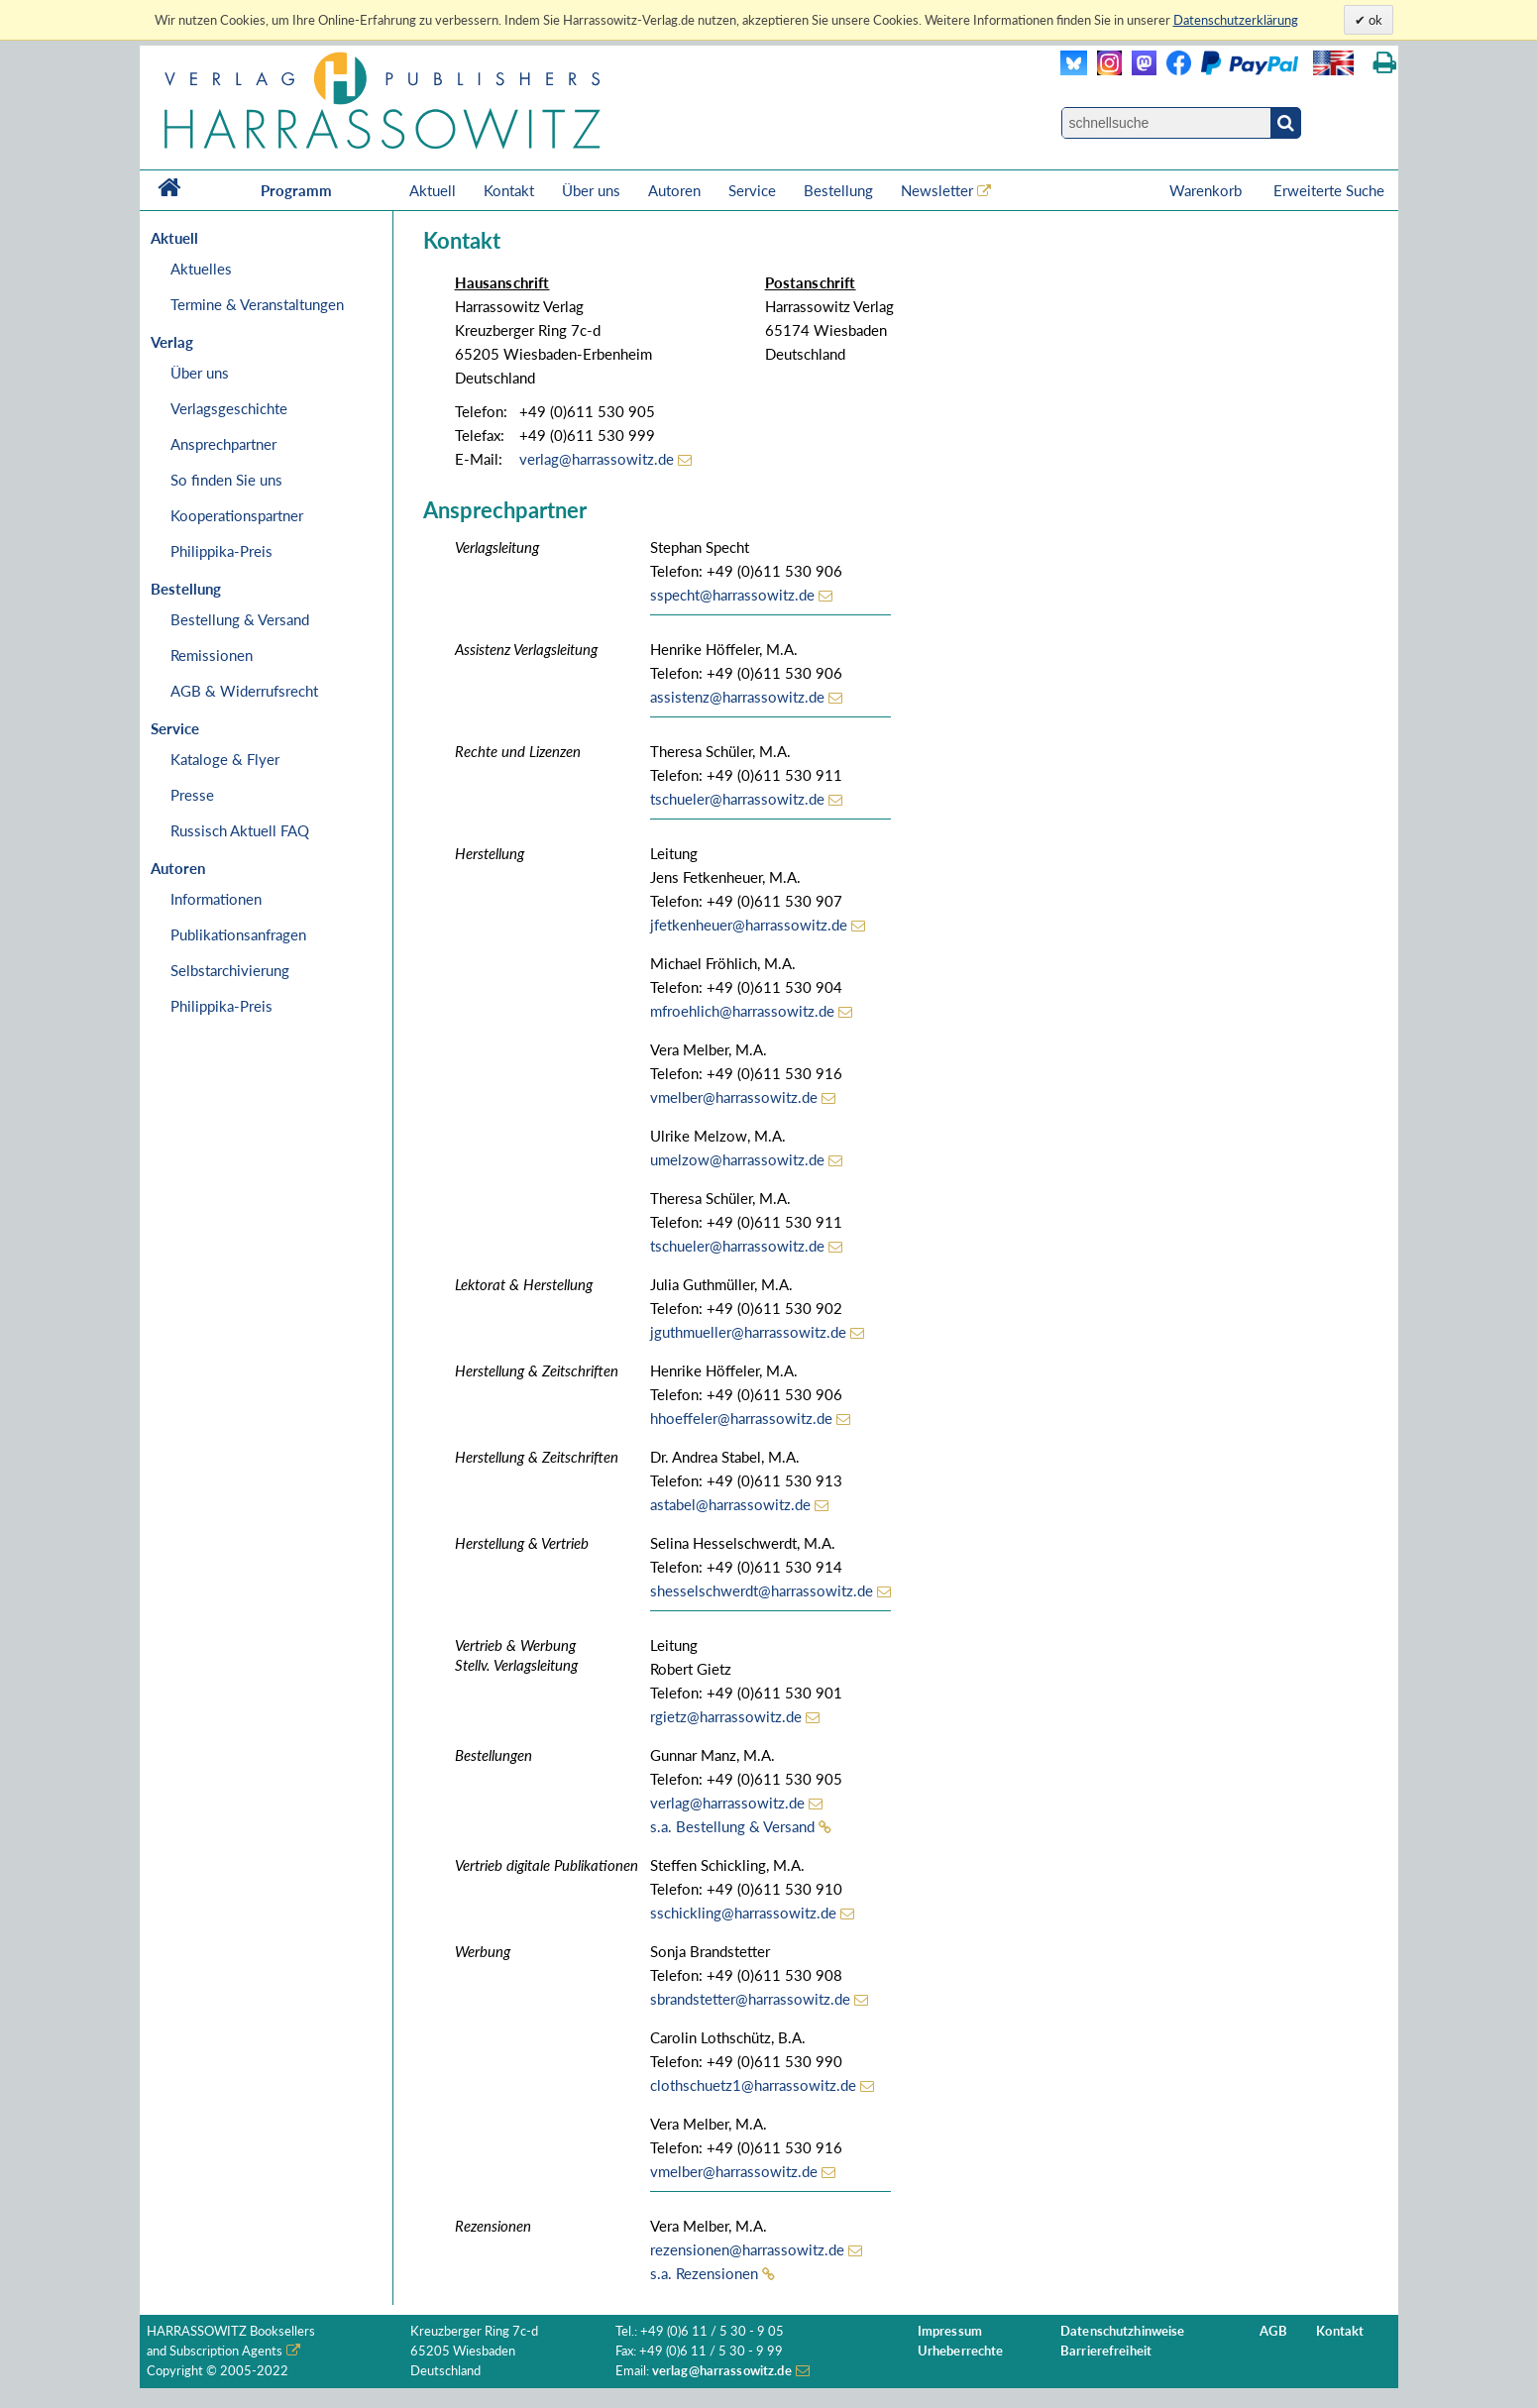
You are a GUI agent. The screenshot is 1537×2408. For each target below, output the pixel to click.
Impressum (950, 2331)
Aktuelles (201, 268)
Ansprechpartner (223, 444)
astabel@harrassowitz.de (730, 1504)
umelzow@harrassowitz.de (737, 1159)
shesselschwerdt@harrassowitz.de (761, 1590)
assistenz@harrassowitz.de (737, 697)
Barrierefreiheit (1106, 2351)
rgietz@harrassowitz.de (726, 1716)
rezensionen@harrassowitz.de (747, 2249)
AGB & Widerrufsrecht (244, 691)
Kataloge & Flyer (224, 759)
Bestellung (838, 190)
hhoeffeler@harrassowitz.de (741, 1418)
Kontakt (509, 190)
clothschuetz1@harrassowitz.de (753, 2085)
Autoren (674, 190)
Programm (296, 190)
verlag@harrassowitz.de (596, 459)
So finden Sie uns (226, 480)
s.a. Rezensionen (704, 2273)
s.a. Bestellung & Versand (732, 1826)
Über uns (591, 190)
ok (1374, 20)
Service (752, 190)
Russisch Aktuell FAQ (239, 830)
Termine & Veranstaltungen (257, 304)
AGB (1273, 2331)
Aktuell (432, 190)
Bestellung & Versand (239, 619)
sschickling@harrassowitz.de (743, 1912)
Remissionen (211, 655)
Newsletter (937, 190)
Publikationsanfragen (238, 934)
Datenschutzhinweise (1122, 2331)
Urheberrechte (961, 2351)
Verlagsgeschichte (228, 408)
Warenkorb (1207, 190)
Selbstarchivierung (229, 970)
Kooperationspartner (236, 515)
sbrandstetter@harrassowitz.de (750, 1999)
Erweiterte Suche (1328, 190)
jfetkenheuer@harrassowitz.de (748, 924)
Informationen (216, 899)
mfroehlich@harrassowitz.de (742, 1011)
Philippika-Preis (221, 551)
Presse (192, 795)
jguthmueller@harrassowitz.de (748, 1332)
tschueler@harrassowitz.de (737, 799)
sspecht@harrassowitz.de (732, 594)
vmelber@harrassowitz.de (734, 1097)
